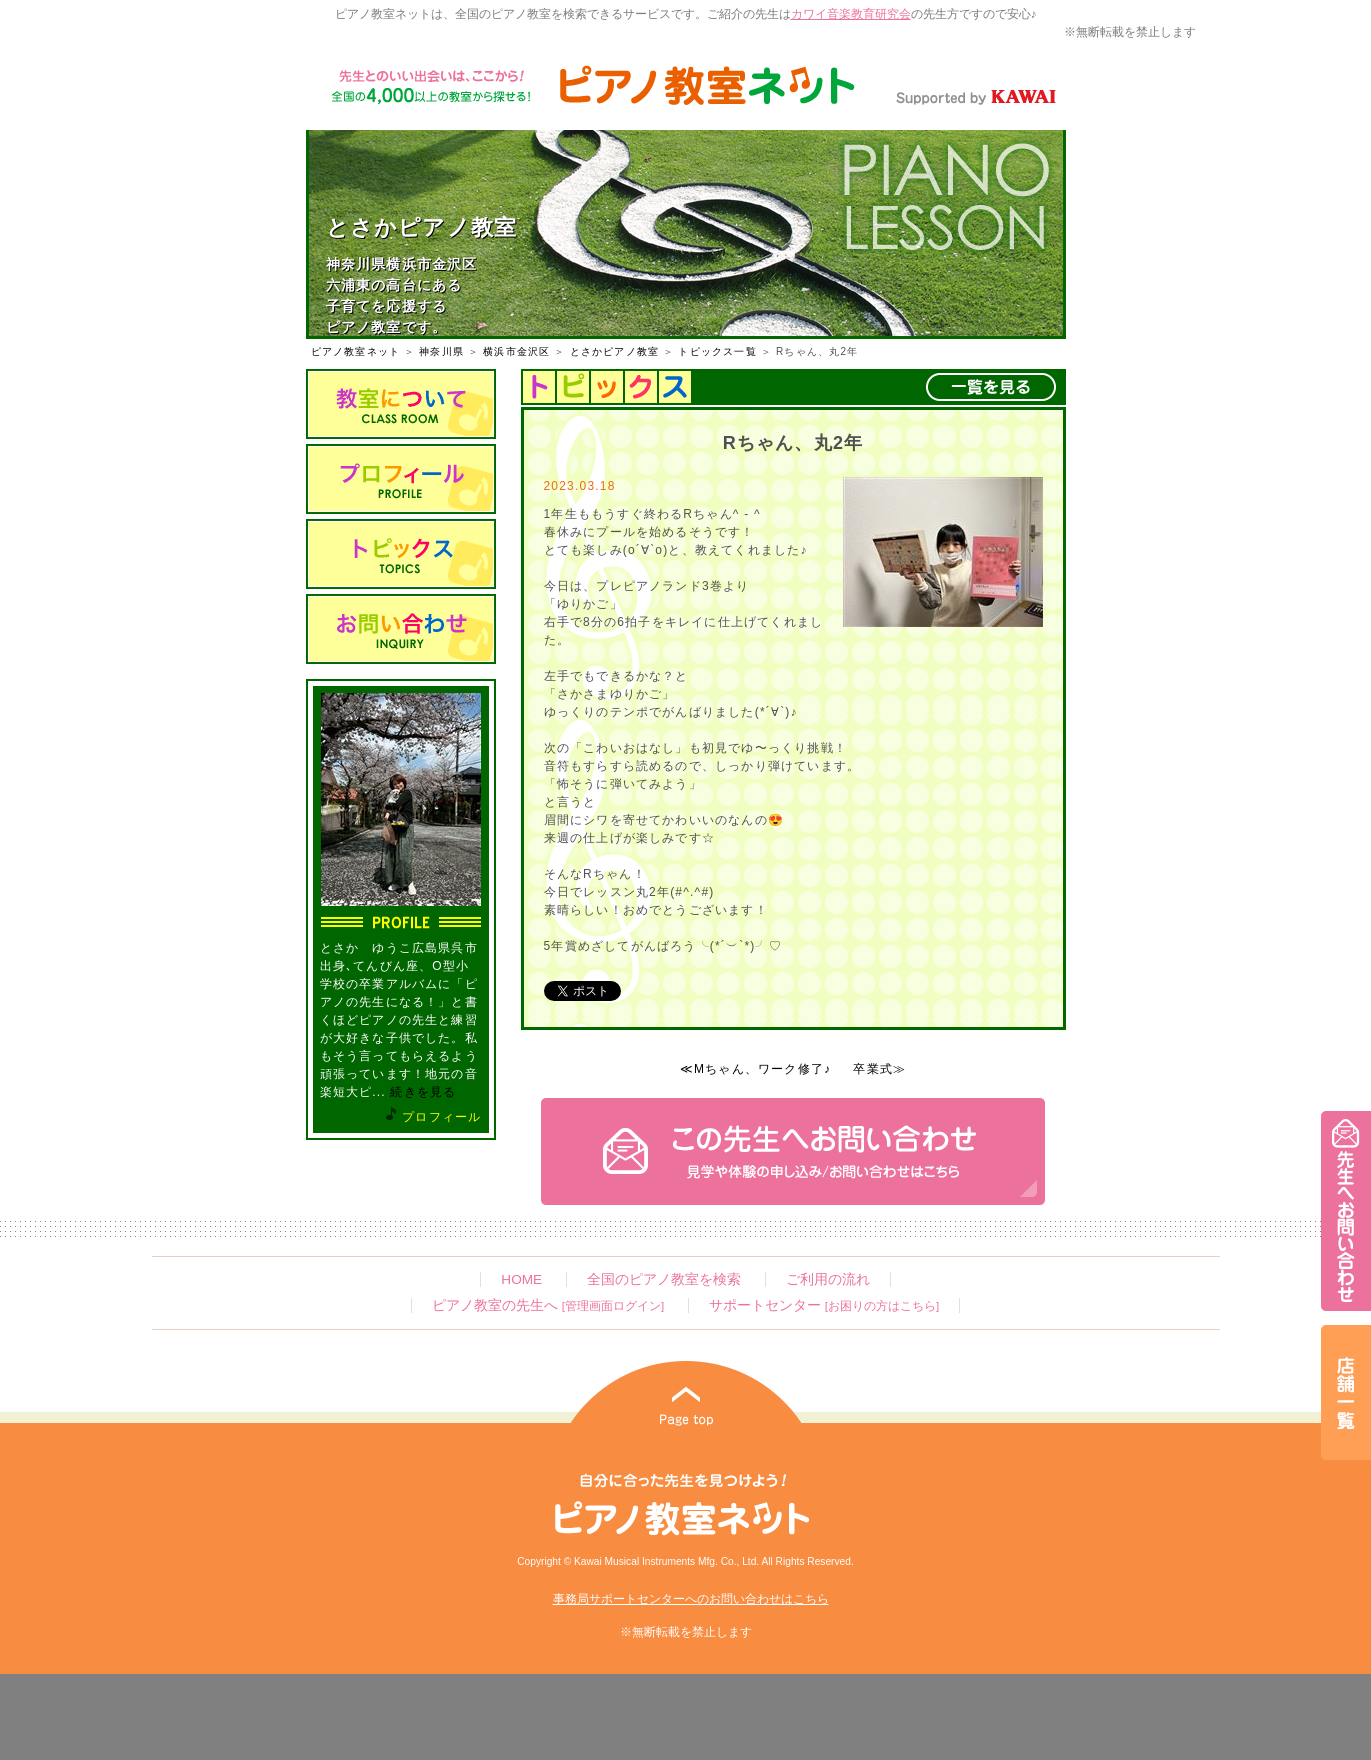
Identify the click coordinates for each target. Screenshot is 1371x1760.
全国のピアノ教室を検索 (664, 1279)
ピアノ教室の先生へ (548, 1305)
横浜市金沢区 (516, 351)
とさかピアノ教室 (615, 351)
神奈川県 (441, 351)
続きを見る (423, 1092)
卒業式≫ (879, 1069)
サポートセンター (824, 1305)
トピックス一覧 (717, 351)
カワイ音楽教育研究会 (851, 14)
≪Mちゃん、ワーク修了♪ (755, 1069)
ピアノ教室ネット (356, 351)
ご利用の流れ (828, 1279)
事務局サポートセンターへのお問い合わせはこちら (691, 1599)
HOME (521, 1279)
